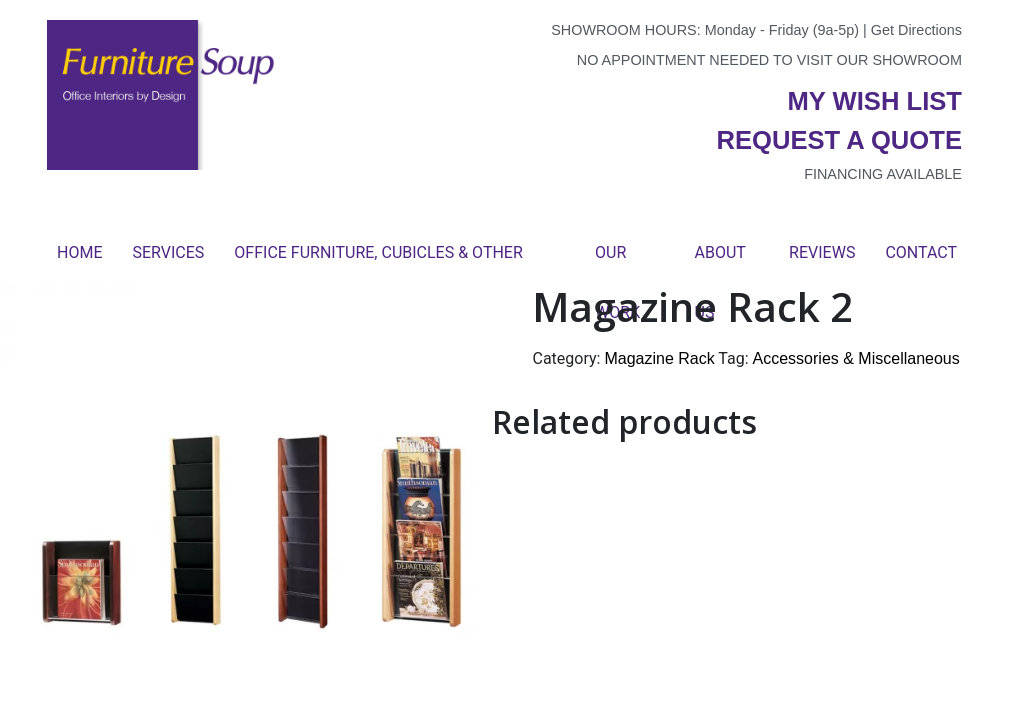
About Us (720, 263)
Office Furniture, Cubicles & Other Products (378, 263)
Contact (921, 252)
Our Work (617, 263)
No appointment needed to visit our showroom (769, 60)
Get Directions (916, 30)
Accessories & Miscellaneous (856, 358)
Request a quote (839, 140)
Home (79, 252)
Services (168, 252)
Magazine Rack (659, 358)
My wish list (875, 101)
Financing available (883, 174)
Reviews (822, 252)
